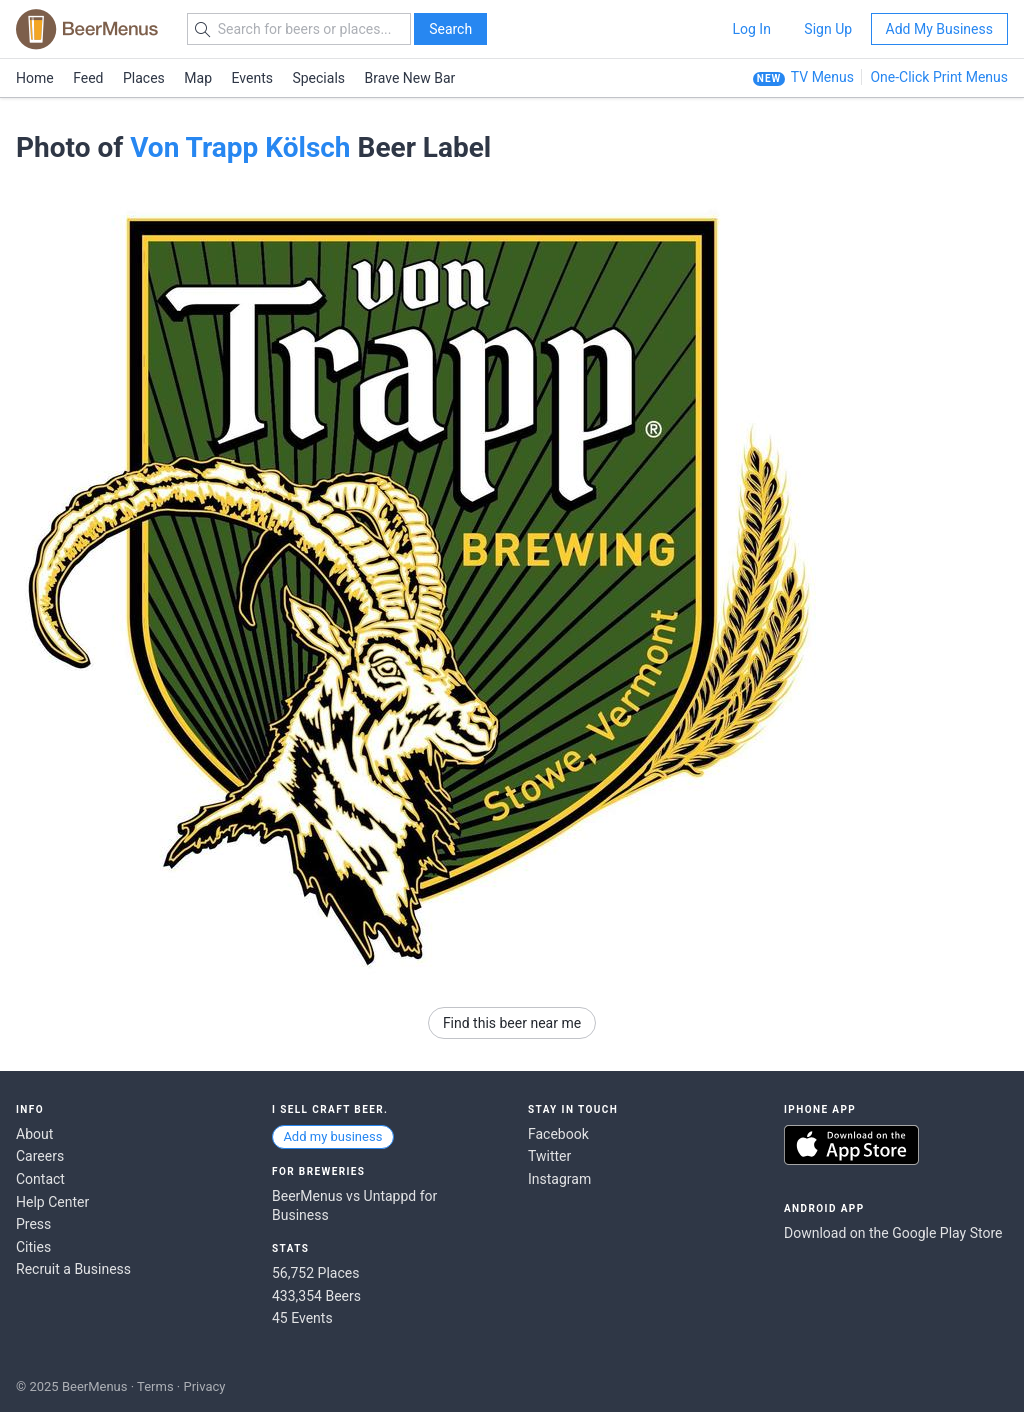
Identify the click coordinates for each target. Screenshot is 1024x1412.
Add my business (332, 1136)
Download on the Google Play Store (893, 1233)
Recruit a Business (73, 1269)
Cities (33, 1247)
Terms (155, 1386)
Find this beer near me (512, 1023)
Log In (751, 29)
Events (252, 78)
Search (450, 29)
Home (35, 78)
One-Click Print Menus (939, 77)
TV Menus (822, 77)
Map (198, 78)
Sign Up (828, 29)
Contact (40, 1179)
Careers (40, 1156)
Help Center (52, 1202)
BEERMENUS (87, 29)
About (34, 1134)
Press (33, 1224)
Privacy (204, 1386)
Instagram (559, 1179)
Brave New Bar (410, 78)
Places (144, 78)
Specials (318, 78)
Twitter (549, 1156)
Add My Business (939, 29)
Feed (88, 78)
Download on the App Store (851, 1145)
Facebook (558, 1134)
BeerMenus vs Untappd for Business (354, 1206)
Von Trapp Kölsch (240, 147)
